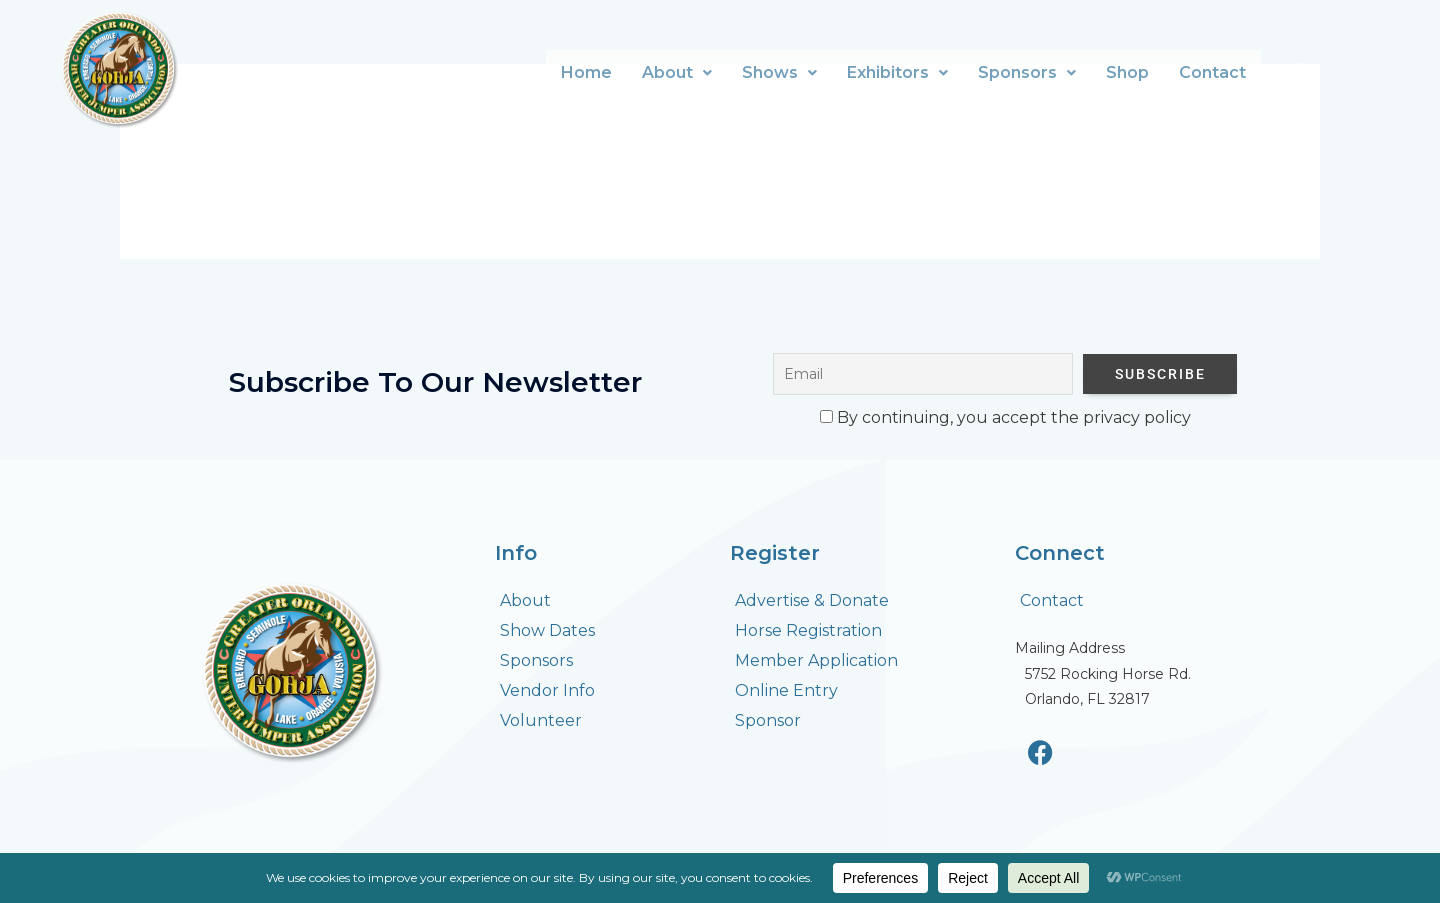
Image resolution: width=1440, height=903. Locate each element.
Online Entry (786, 690)
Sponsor (768, 720)
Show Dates (547, 630)
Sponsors (1027, 72)
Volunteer (541, 720)
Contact (1212, 72)
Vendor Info (547, 690)
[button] (677, 73)
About (677, 72)
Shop (1127, 72)
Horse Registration (808, 630)
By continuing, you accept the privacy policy (1005, 417)
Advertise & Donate (812, 600)
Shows (779, 72)
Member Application (816, 660)
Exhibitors (897, 72)
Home (586, 72)
